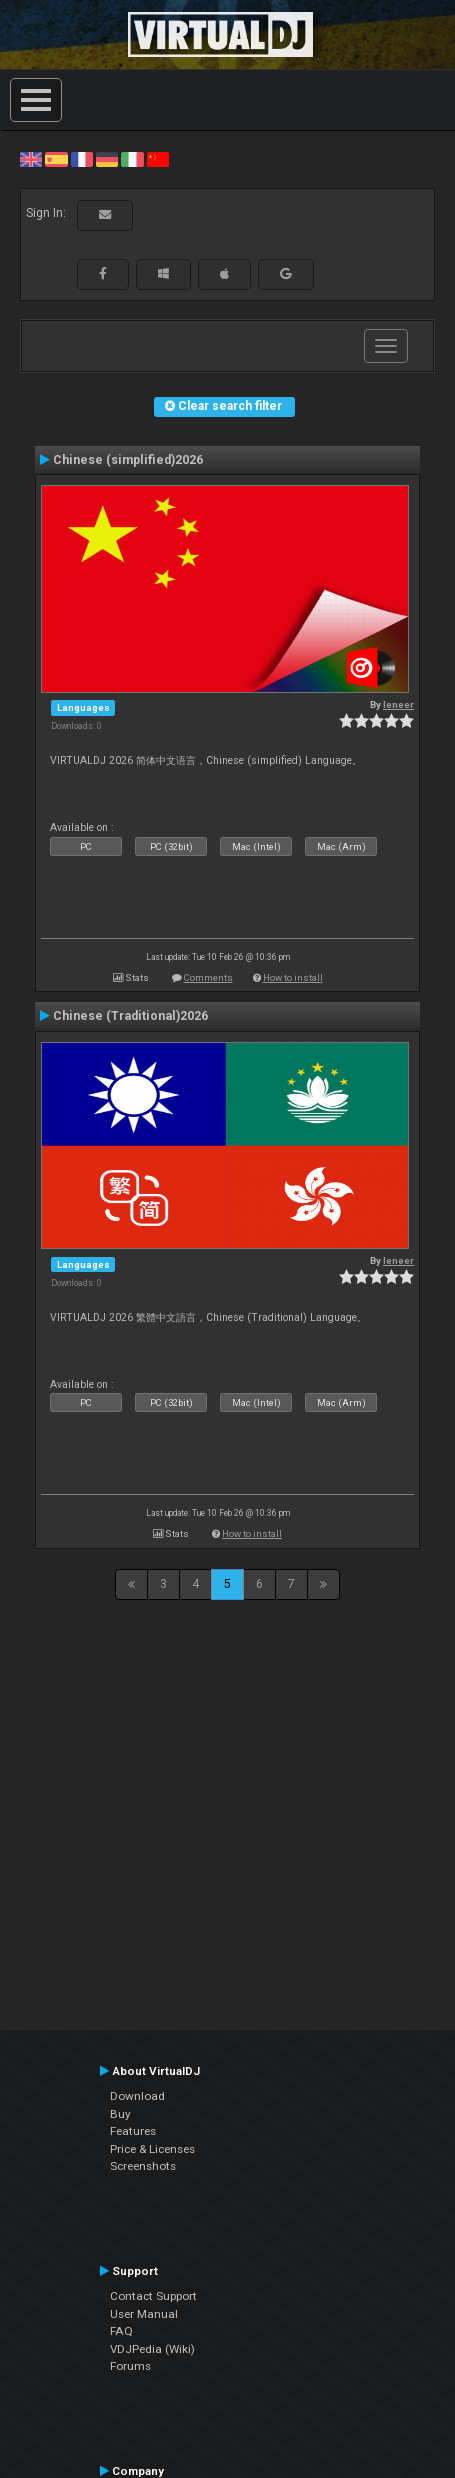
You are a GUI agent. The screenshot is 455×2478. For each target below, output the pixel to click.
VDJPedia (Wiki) (152, 2349)
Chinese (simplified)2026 (128, 460)
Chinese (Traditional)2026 (130, 1016)
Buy (120, 2114)
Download (137, 2096)
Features (133, 2131)
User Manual (144, 2314)
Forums (130, 2366)
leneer (398, 704)
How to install (293, 977)
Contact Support (153, 2296)
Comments (208, 977)
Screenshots (143, 2166)
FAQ (121, 2331)
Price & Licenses (152, 2149)
